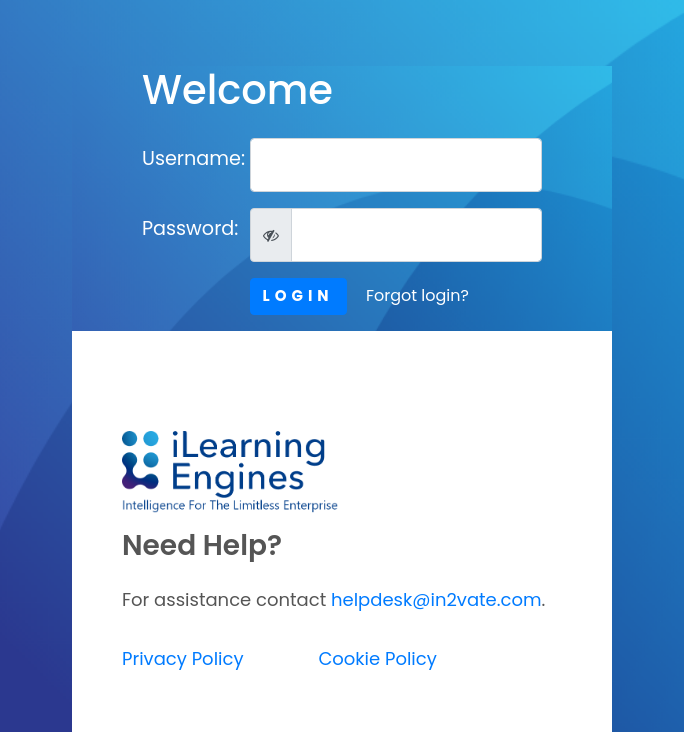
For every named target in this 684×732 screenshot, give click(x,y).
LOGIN (298, 295)
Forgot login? (417, 295)
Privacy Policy (183, 658)
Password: (188, 228)
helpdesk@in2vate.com (436, 599)
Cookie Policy (377, 658)
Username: (188, 158)
